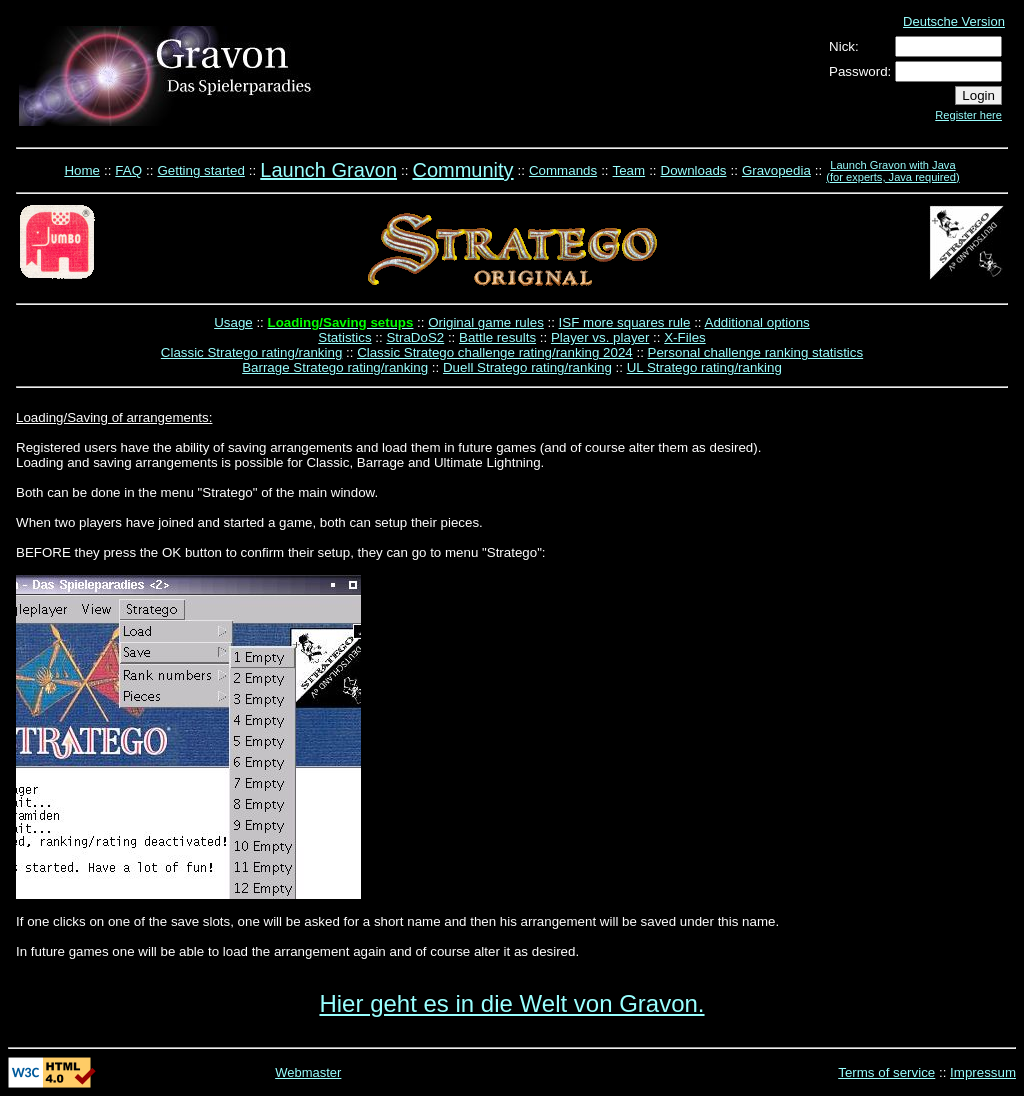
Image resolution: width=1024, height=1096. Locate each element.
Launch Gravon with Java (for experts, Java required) (892, 171)
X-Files (684, 337)
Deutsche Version (954, 21)
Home (82, 170)
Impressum (983, 1072)
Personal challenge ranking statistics (756, 352)
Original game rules (486, 322)
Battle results (497, 337)
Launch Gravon (328, 170)
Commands (563, 170)
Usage (233, 322)
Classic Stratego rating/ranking (252, 352)
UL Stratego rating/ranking (704, 367)
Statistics (344, 337)
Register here (968, 115)
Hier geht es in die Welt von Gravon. (511, 1003)
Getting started (200, 170)
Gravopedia (776, 170)
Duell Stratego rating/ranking (527, 367)
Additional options (757, 322)
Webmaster (308, 1072)
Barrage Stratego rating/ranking (335, 367)
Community (462, 170)
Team (629, 170)
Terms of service (886, 1072)
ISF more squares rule (625, 322)
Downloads (694, 170)
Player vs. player (600, 337)
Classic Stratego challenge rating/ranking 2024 (495, 352)
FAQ (128, 170)
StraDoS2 (415, 337)
